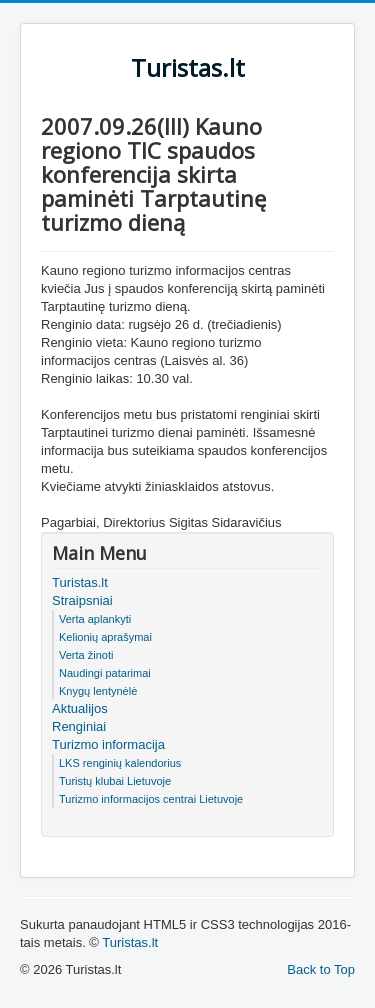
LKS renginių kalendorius (120, 763)
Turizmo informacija (108, 744)
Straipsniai (82, 600)
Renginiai (79, 726)
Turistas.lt (80, 582)
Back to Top (321, 969)
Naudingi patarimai (105, 673)
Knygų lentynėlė (98, 691)
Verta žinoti (86, 655)
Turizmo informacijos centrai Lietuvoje (151, 799)
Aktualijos (80, 708)
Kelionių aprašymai (105, 637)
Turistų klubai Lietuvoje (115, 781)
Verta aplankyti (95, 619)
